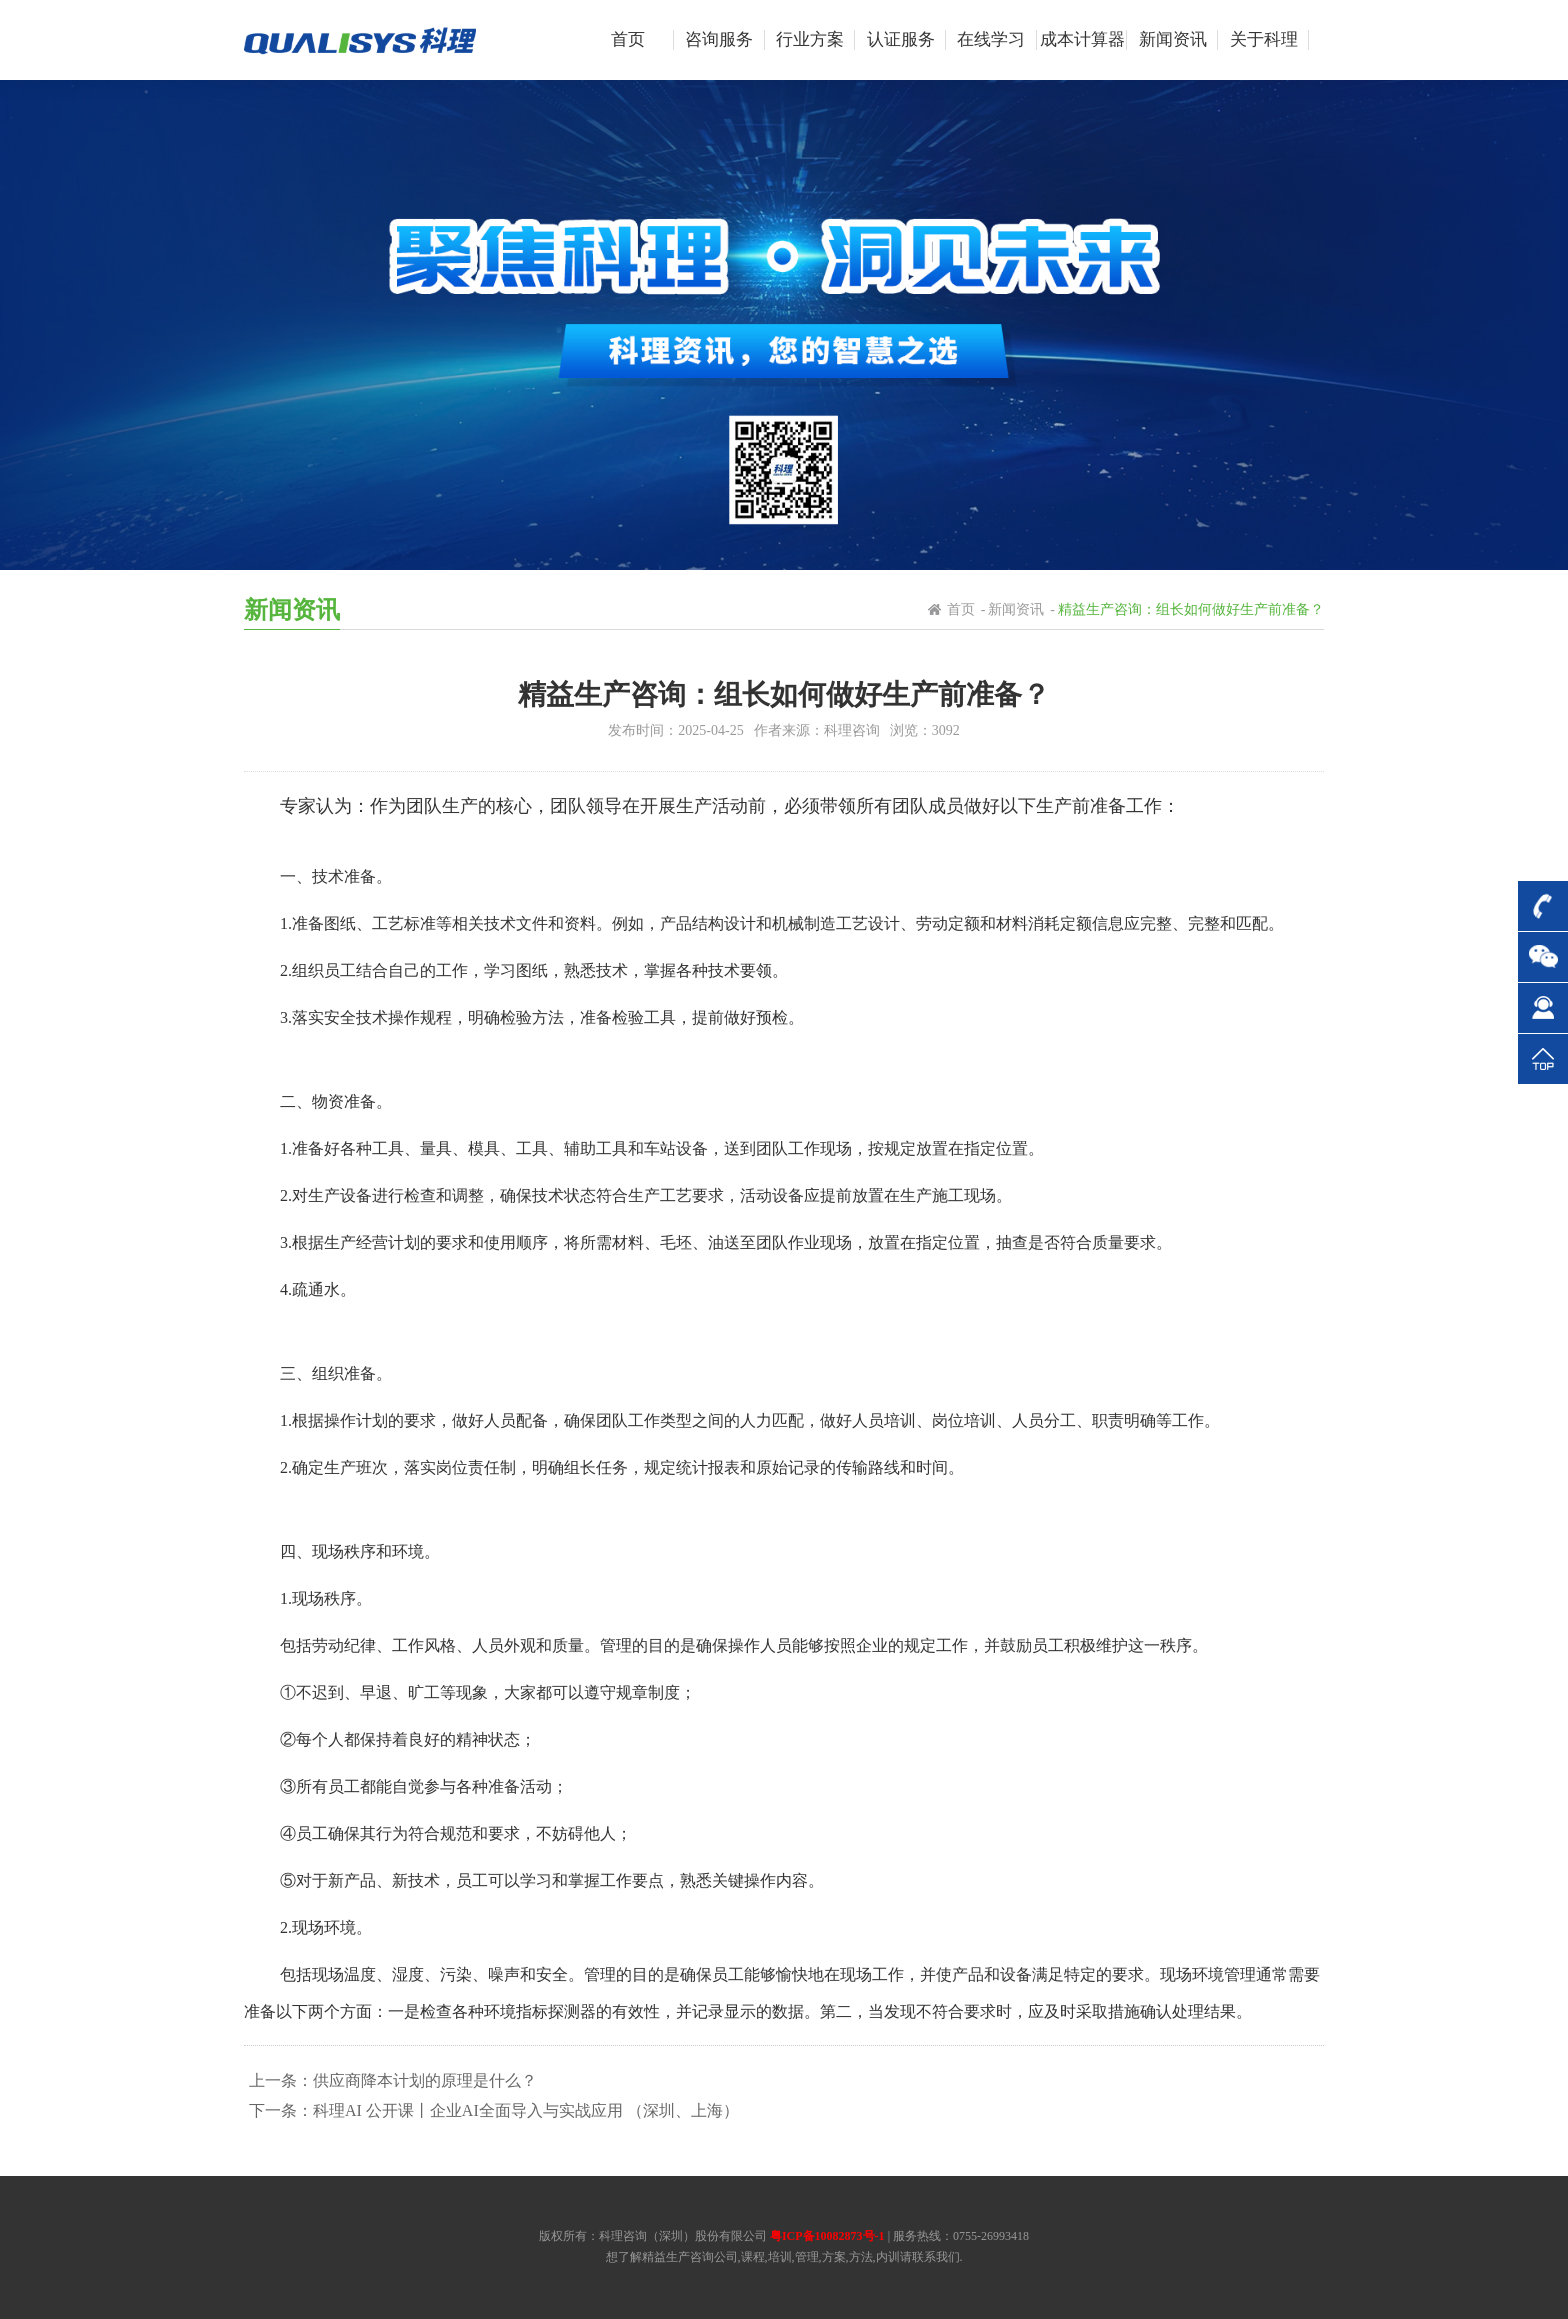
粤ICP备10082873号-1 (827, 2236)
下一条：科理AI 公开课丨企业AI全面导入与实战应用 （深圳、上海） (494, 2110)
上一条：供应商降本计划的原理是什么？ (393, 2080)
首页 (961, 609)
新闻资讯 (1016, 609)
